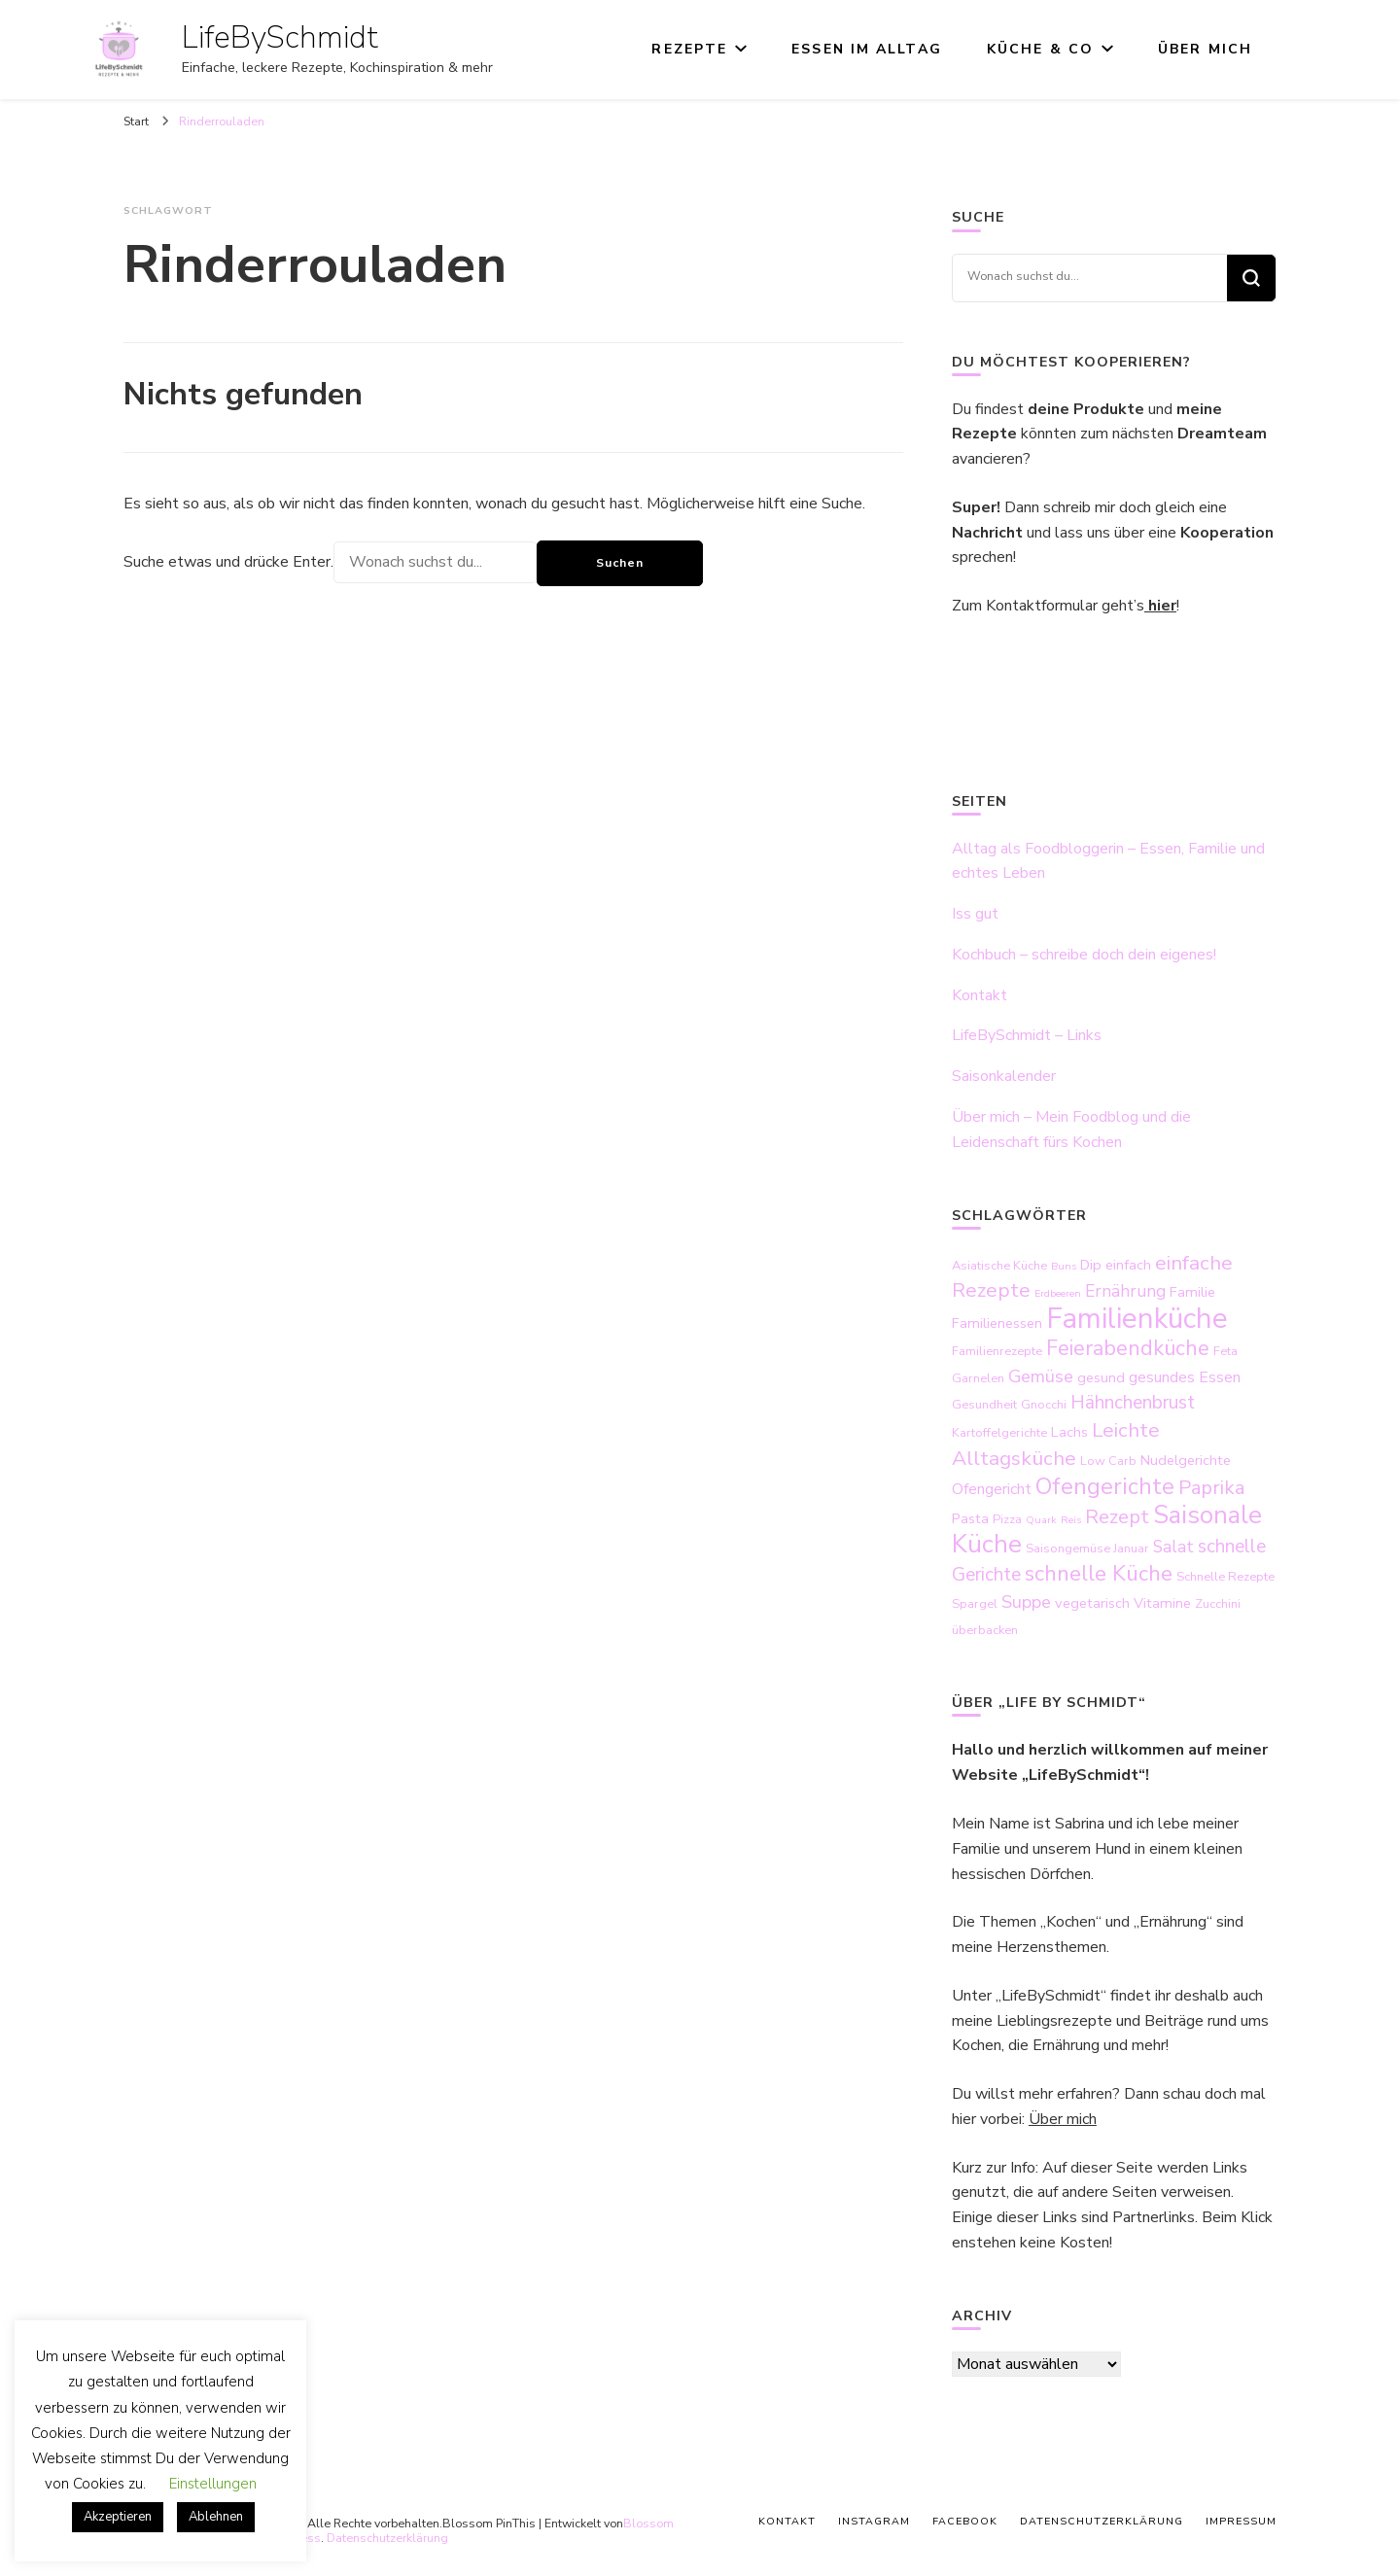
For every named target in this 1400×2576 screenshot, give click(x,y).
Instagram (874, 2521)
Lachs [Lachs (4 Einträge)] (1069, 1432)
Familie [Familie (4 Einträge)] (1192, 1292)
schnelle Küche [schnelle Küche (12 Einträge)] (1098, 1573)
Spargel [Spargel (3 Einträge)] (975, 1604)
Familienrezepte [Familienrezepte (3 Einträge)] (997, 1351)
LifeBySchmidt (280, 37)
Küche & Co (1040, 49)
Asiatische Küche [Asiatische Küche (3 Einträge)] (999, 1265)
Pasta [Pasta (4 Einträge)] (970, 1518)
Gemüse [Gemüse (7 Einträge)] (1040, 1376)
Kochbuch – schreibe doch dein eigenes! (1084, 954)
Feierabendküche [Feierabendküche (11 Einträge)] (1127, 1348)
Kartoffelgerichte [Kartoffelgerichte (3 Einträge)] (999, 1433)
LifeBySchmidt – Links (1027, 1035)
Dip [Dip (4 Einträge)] (1091, 1264)
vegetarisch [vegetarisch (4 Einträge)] (1092, 1603)
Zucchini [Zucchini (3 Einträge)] (1218, 1604)
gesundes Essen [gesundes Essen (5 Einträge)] (1185, 1377)
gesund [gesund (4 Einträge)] (1101, 1377)
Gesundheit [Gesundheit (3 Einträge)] (984, 1404)
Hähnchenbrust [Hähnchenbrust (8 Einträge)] (1132, 1402)
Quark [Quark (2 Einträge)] (1041, 1520)
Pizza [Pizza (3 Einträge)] (1007, 1519)
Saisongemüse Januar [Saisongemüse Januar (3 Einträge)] (1087, 1548)
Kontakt (979, 995)
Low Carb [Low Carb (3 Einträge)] (1108, 1461)
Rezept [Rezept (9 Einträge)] (1117, 1517)
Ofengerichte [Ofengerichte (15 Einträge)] (1104, 1486)
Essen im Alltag (866, 49)
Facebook (965, 2521)
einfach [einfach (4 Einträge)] (1128, 1264)
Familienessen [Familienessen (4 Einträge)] (997, 1323)
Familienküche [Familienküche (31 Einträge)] (1137, 1318)
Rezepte (689, 49)
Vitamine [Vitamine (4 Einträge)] (1162, 1603)
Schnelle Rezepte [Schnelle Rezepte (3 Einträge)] (1225, 1576)
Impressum (1241, 2521)
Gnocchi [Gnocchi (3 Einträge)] (1044, 1404)
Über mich (1205, 49)
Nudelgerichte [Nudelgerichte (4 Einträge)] (1185, 1460)
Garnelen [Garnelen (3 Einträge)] (978, 1378)
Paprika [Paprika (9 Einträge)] (1211, 1488)
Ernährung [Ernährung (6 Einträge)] (1125, 1291)
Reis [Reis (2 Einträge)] (1071, 1520)
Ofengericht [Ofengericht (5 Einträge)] (992, 1489)
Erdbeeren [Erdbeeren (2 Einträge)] (1057, 1293)
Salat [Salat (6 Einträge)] (1173, 1546)
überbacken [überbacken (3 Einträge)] (985, 1630)
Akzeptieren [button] (118, 2516)
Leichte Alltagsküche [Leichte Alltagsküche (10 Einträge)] (1056, 1444)
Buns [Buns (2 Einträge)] (1063, 1266)
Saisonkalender (1004, 1076)
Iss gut (975, 913)
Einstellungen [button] (213, 2483)
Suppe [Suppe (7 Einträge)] (1026, 1602)
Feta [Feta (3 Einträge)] (1225, 1351)
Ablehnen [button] (216, 2516)
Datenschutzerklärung (387, 2537)
